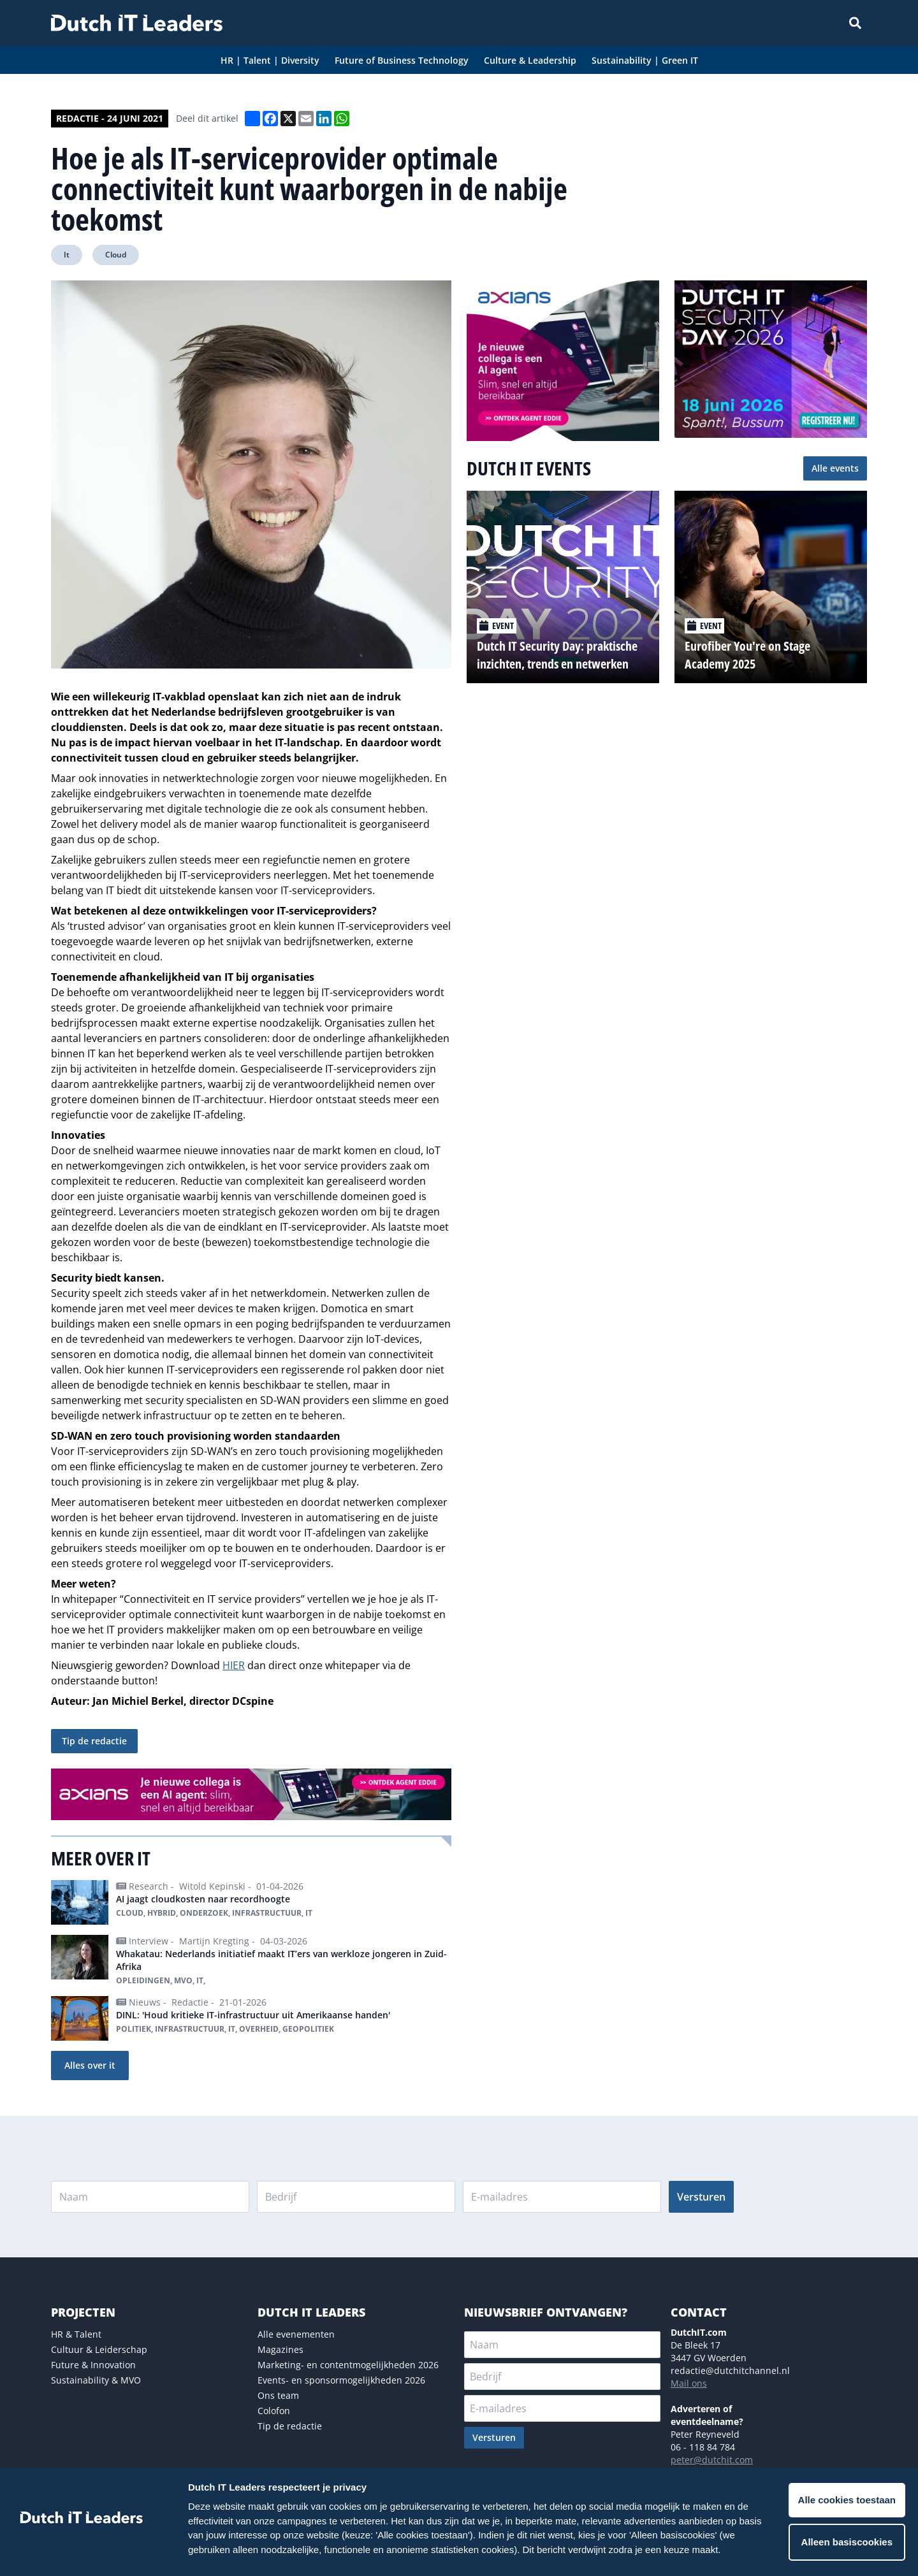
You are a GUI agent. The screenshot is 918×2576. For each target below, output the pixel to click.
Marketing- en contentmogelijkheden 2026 (348, 2365)
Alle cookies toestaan (847, 2499)
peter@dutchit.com (712, 2460)
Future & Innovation (93, 2365)
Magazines (280, 2349)
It (66, 254)
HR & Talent (76, 2334)
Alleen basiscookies (846, 2541)
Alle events (835, 468)
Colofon (274, 2411)
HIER (233, 1665)
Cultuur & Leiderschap (99, 2349)
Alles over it (89, 2065)
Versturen (701, 2197)
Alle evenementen (296, 2334)
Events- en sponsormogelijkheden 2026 (341, 2380)
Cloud (115, 254)
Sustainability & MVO (96, 2380)
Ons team (278, 2395)
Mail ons (689, 2383)
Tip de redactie (94, 1741)
